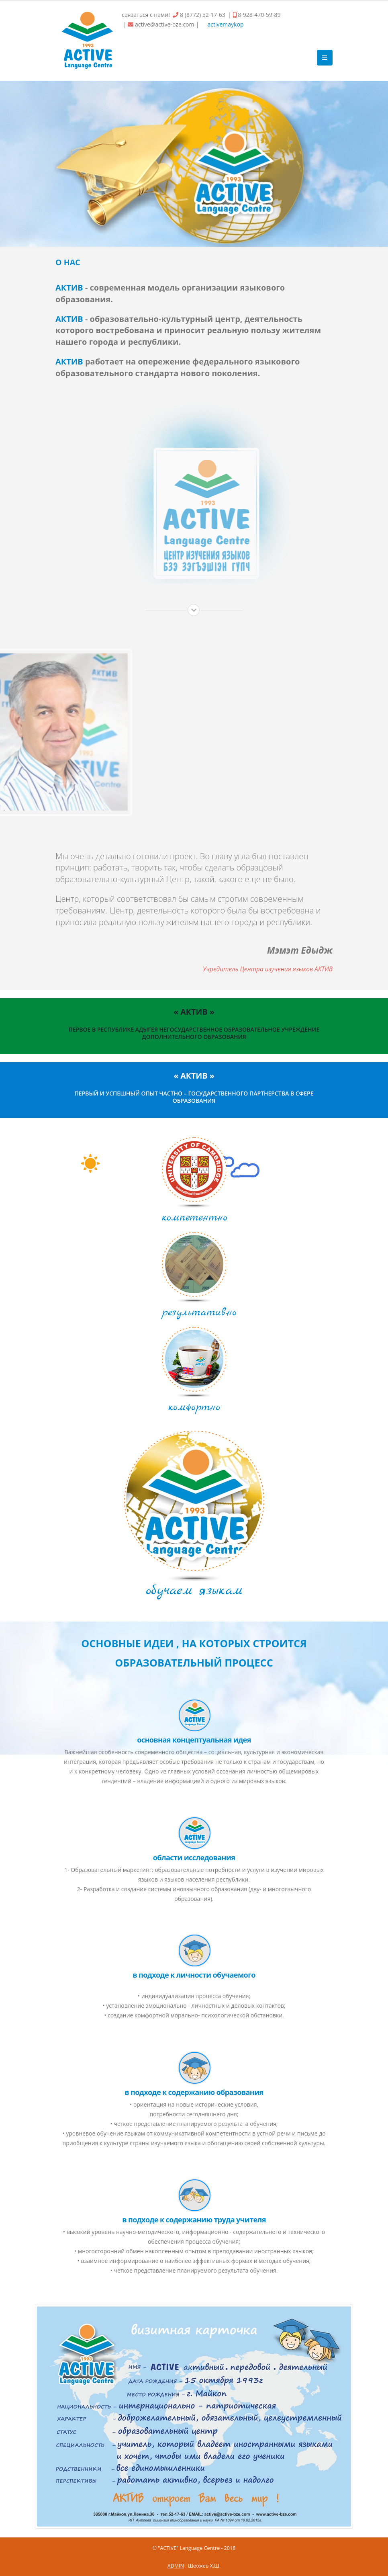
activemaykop (225, 24)
